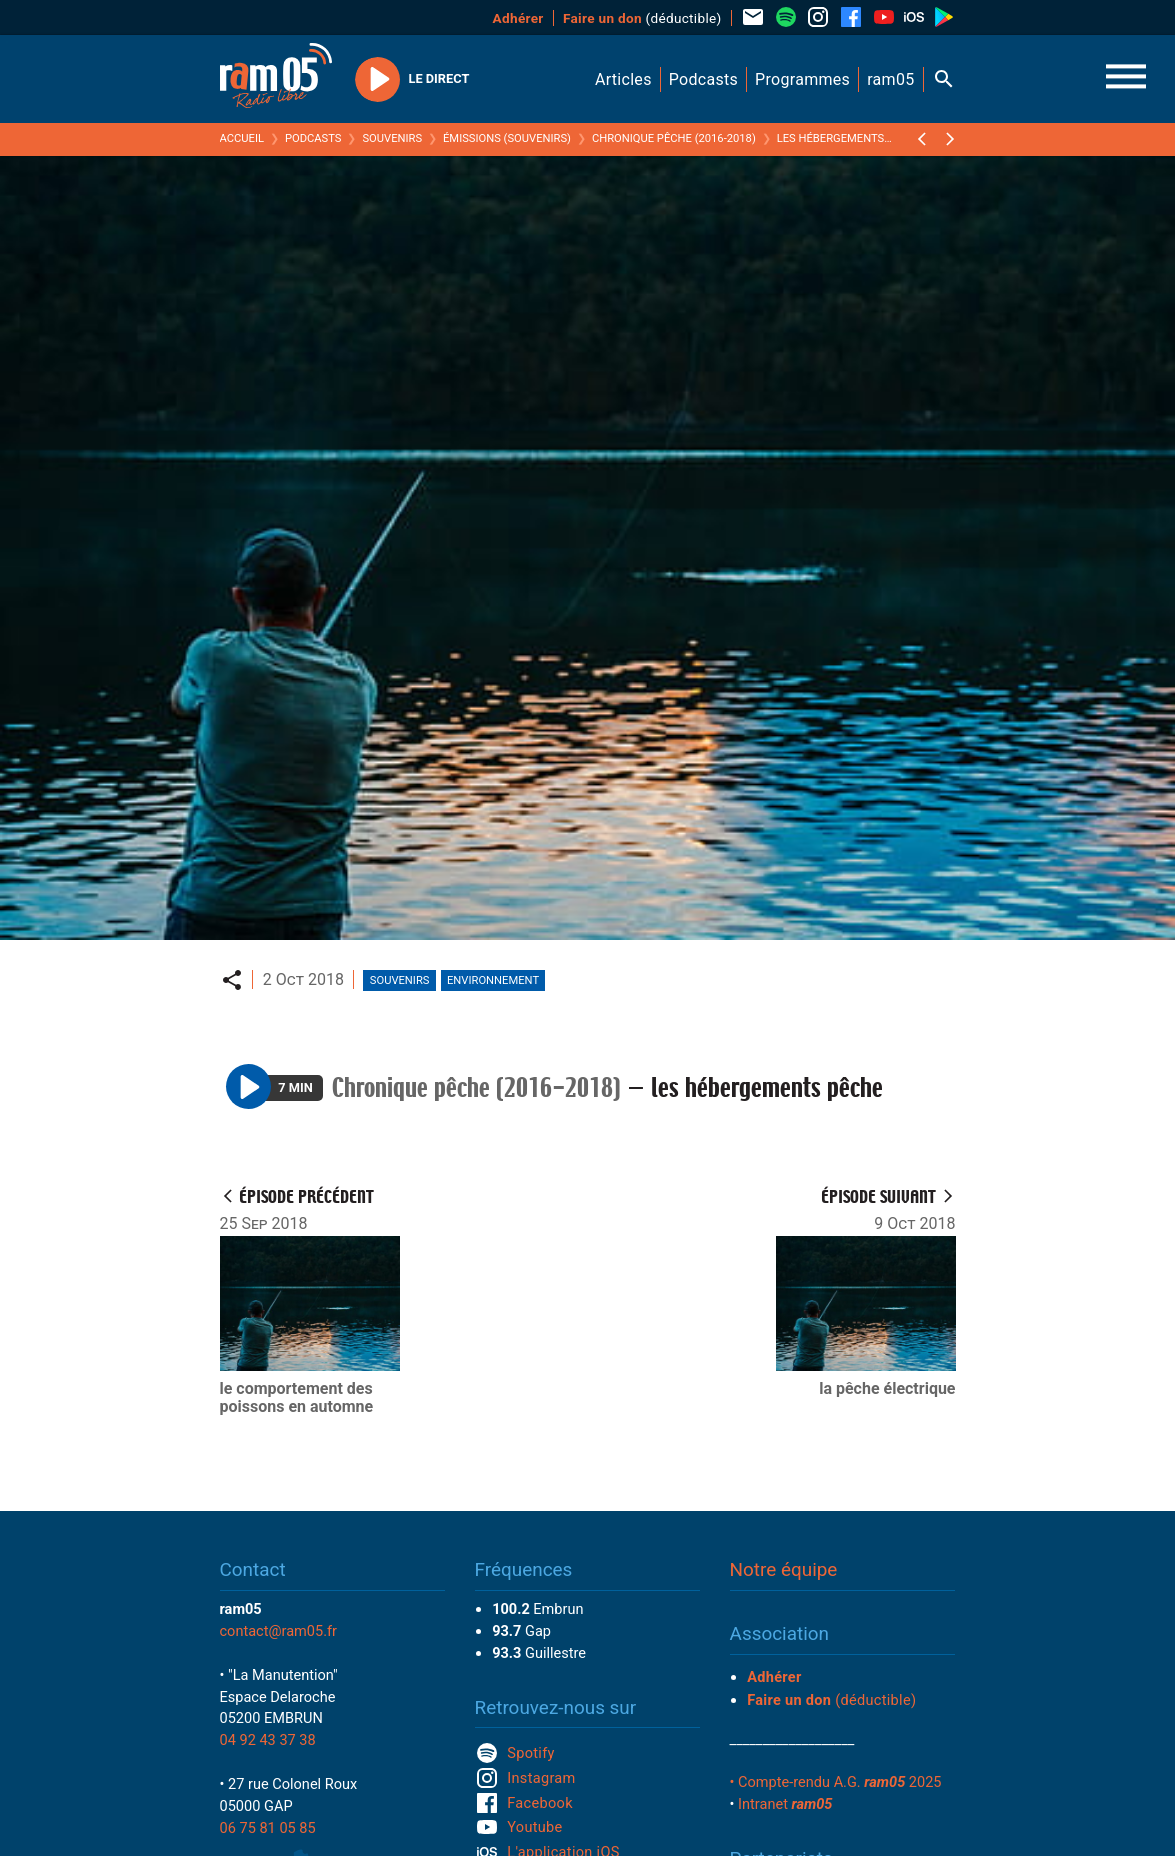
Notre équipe (784, 1569)
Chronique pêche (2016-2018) (674, 138)
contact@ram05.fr (279, 1631)
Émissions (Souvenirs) (507, 138)
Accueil (242, 138)
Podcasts (313, 138)
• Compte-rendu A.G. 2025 (836, 1782)
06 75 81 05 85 (268, 1828)
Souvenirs (392, 138)
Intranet (785, 1804)
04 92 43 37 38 (268, 1740)
